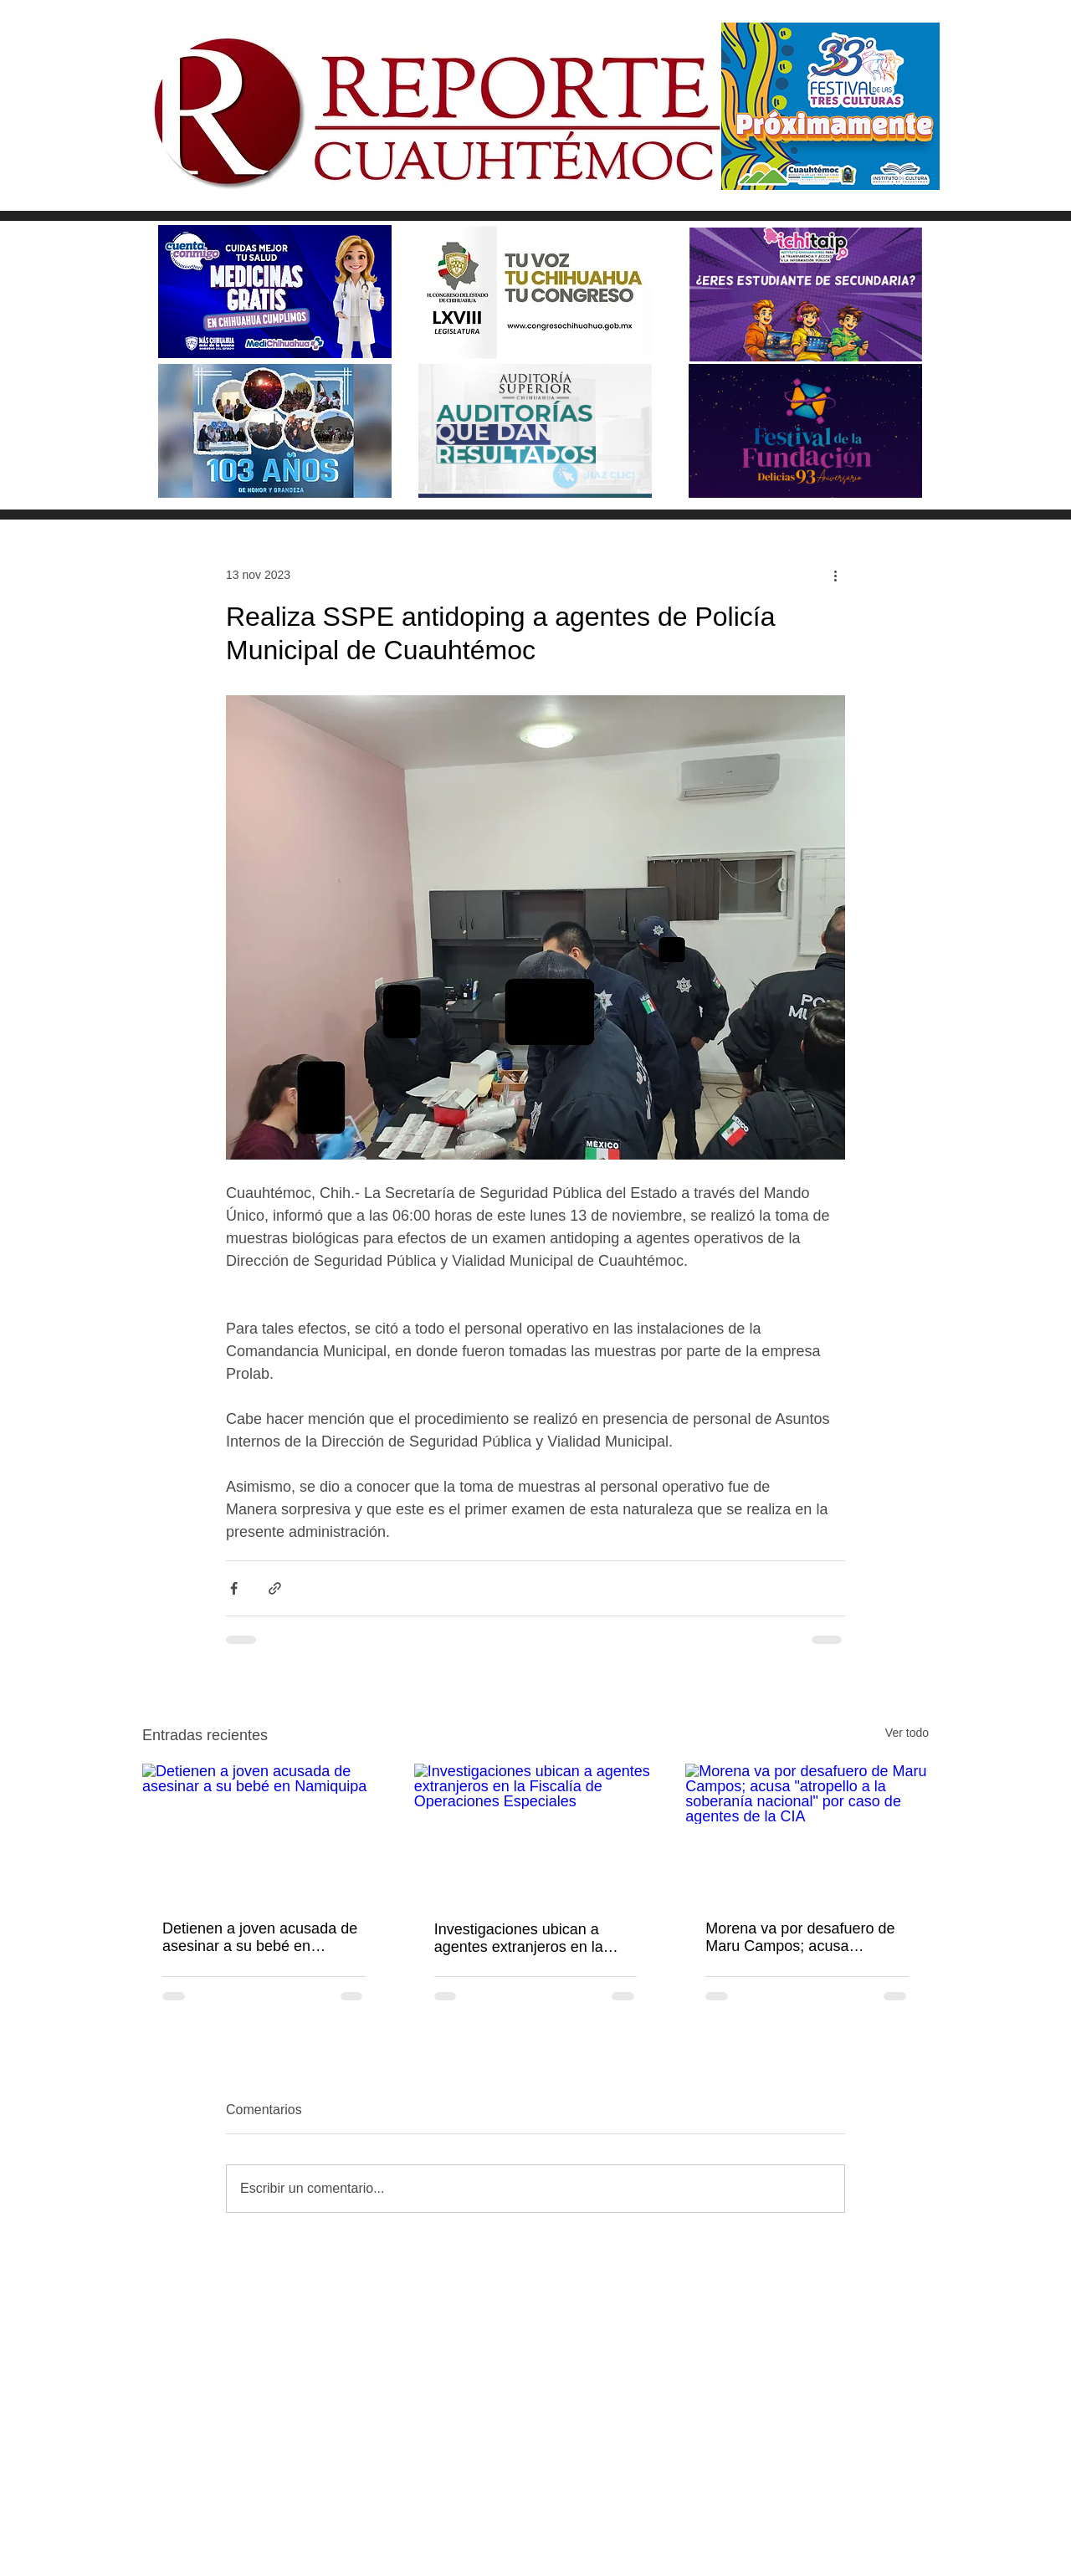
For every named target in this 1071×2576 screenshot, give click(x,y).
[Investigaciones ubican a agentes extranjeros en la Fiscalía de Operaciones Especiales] (536, 1832)
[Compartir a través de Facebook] (234, 1588)
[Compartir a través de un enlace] (275, 1588)
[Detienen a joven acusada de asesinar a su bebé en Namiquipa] (264, 1832)
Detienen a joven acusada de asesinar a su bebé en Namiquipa (259, 1937)
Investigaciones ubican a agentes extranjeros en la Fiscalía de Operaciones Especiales (518, 1938)
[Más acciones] (835, 575)
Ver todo (907, 1732)
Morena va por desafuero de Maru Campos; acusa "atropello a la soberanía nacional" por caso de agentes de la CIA (806, 1937)
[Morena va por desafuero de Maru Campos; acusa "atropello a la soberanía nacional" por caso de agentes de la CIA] (807, 1832)
